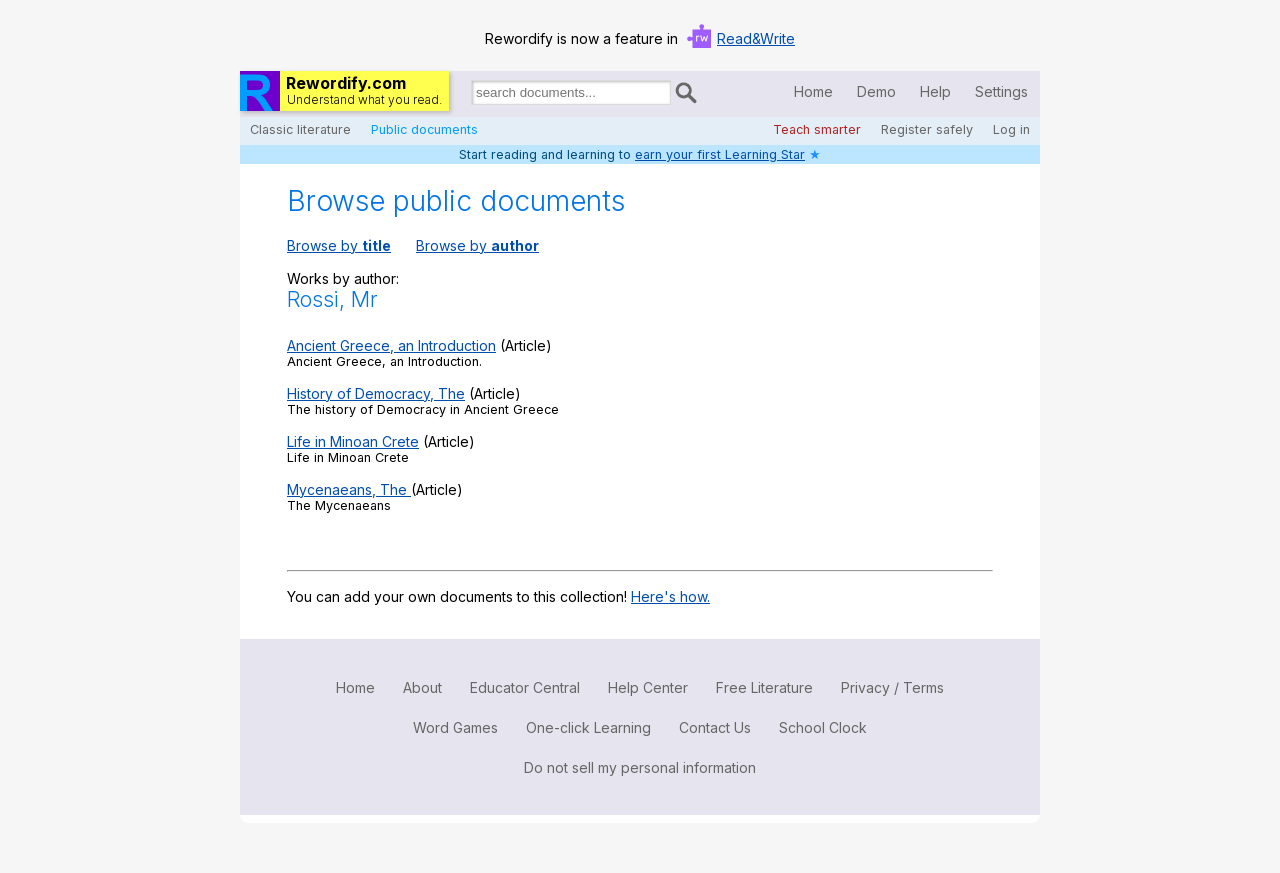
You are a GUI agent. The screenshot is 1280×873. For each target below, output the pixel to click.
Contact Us (715, 727)
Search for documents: (470, 96)
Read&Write (756, 38)
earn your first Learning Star (720, 154)
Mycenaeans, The (349, 489)
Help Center (648, 687)
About (422, 687)
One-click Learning (588, 727)
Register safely (927, 129)
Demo (876, 91)
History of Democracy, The (376, 393)
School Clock (823, 727)
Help (935, 91)
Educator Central (525, 687)
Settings (1001, 91)
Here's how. (670, 596)
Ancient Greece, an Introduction (391, 345)
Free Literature (764, 687)
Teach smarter (817, 129)
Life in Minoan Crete (353, 441)
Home (813, 91)
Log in (1011, 129)
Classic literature (300, 129)
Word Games (455, 727)
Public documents (424, 129)
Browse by (339, 245)
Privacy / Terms (892, 687)
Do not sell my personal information (640, 767)
